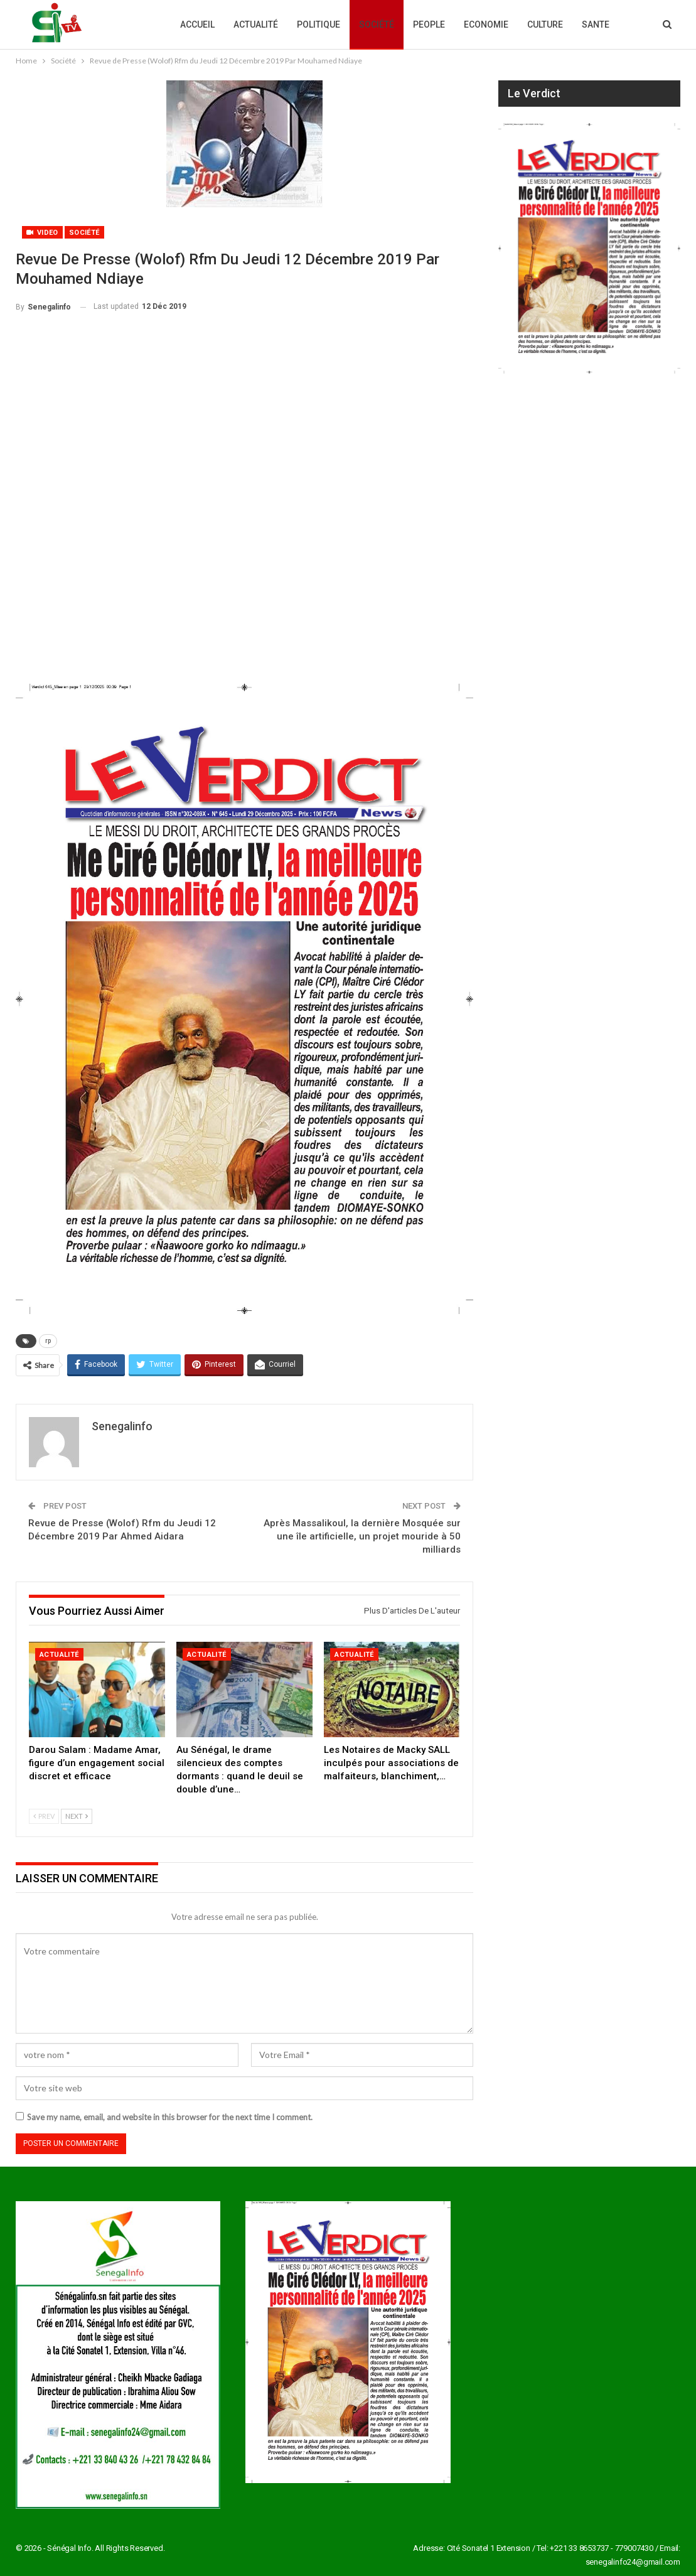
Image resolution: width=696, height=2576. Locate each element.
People (429, 24)
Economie (486, 24)
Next (76, 1816)
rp (48, 1340)
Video (42, 233)
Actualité (255, 24)
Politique (318, 24)
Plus (592, 24)
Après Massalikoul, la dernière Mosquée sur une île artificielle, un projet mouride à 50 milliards (362, 1536)
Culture (545, 24)
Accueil (197, 24)
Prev (44, 1816)
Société (376, 24)
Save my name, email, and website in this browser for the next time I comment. (170, 2117)
